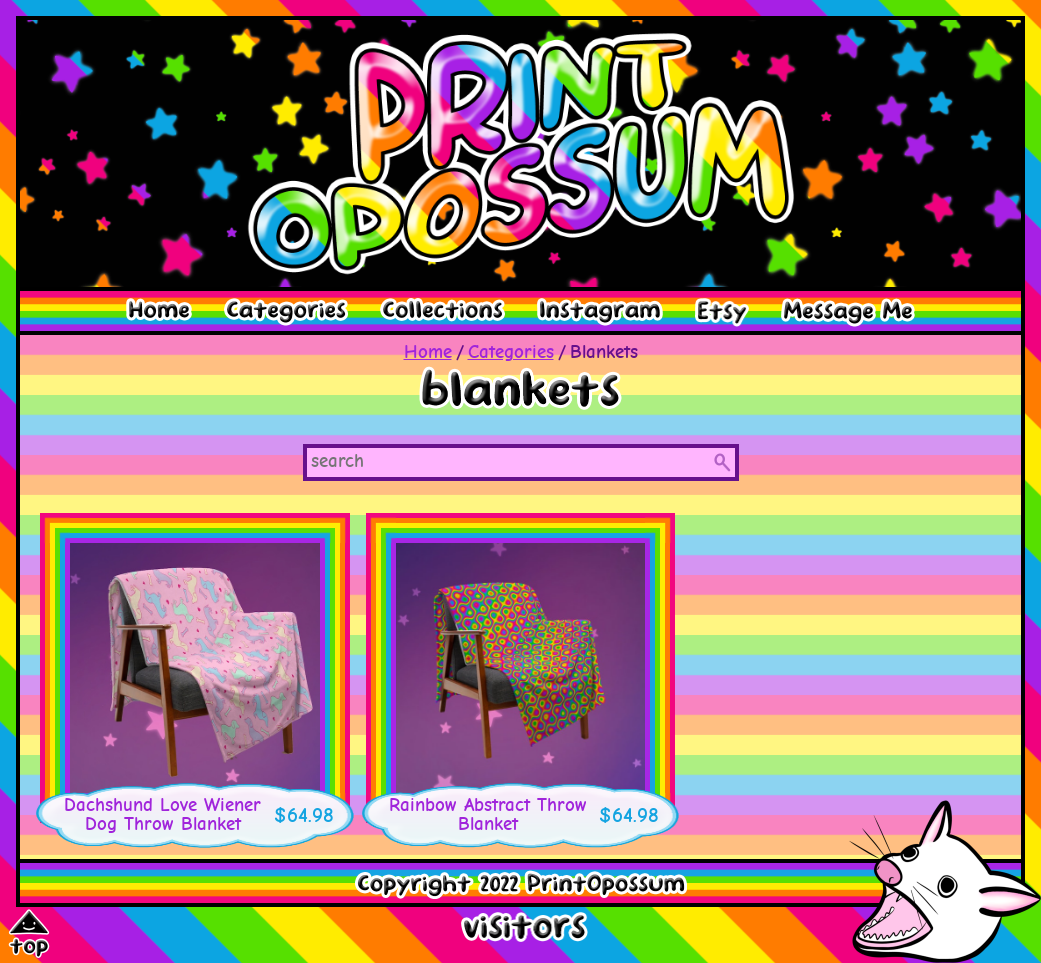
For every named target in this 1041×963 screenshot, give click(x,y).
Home (428, 352)
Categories (511, 352)
